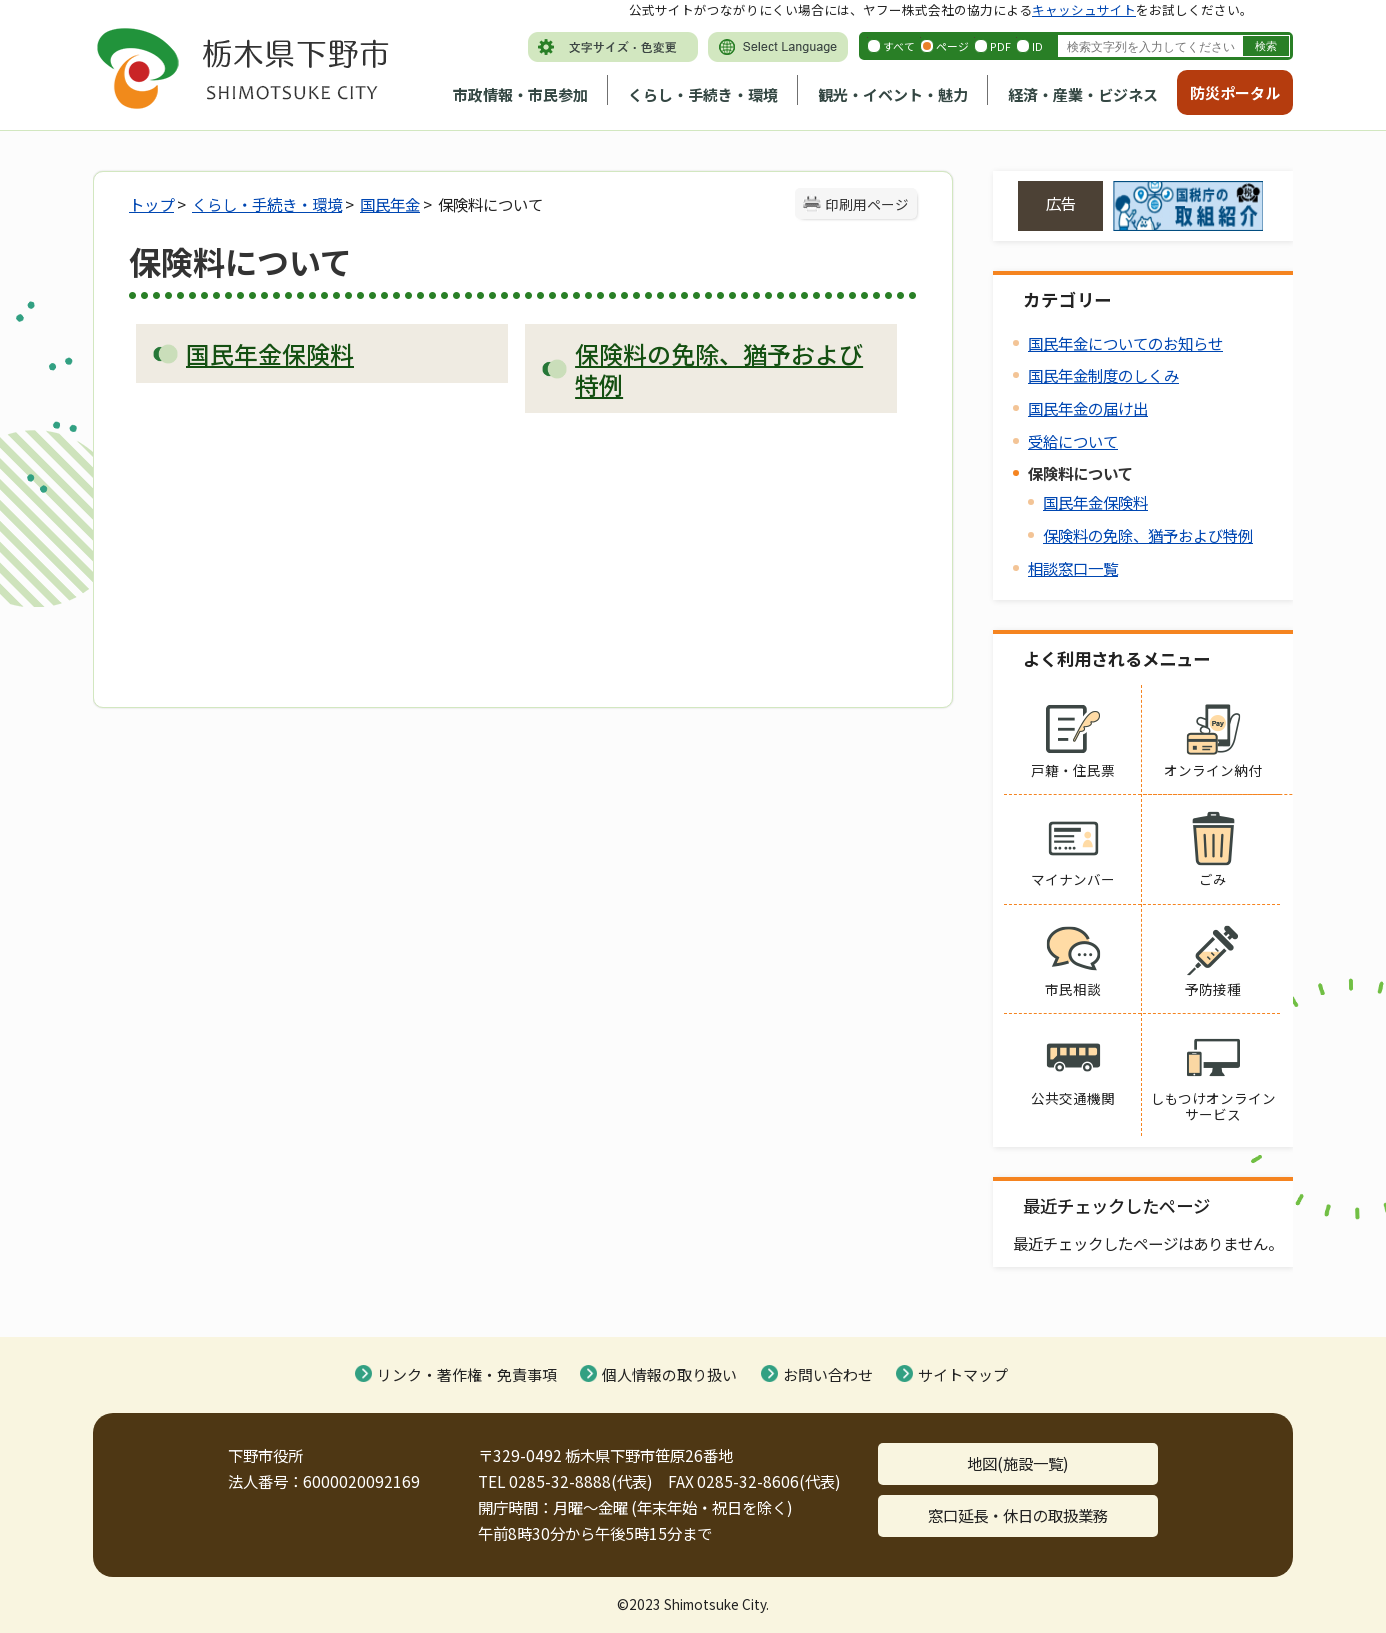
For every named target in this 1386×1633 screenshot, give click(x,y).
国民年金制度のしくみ (1103, 375)
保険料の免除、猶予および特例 (1148, 535)
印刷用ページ (867, 204)
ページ (952, 46)
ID (1037, 46)
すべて (899, 46)
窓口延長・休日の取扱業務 (1018, 1515)
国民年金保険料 (1095, 502)
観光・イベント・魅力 (893, 94)
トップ (151, 204)
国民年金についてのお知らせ (1125, 343)
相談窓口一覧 (1073, 568)
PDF (1000, 46)
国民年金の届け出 (1088, 408)
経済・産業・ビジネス (1083, 94)
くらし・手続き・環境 (703, 94)
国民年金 (390, 204)
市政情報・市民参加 (520, 94)
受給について (1073, 441)
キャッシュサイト (1084, 9)
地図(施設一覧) (1018, 1463)
